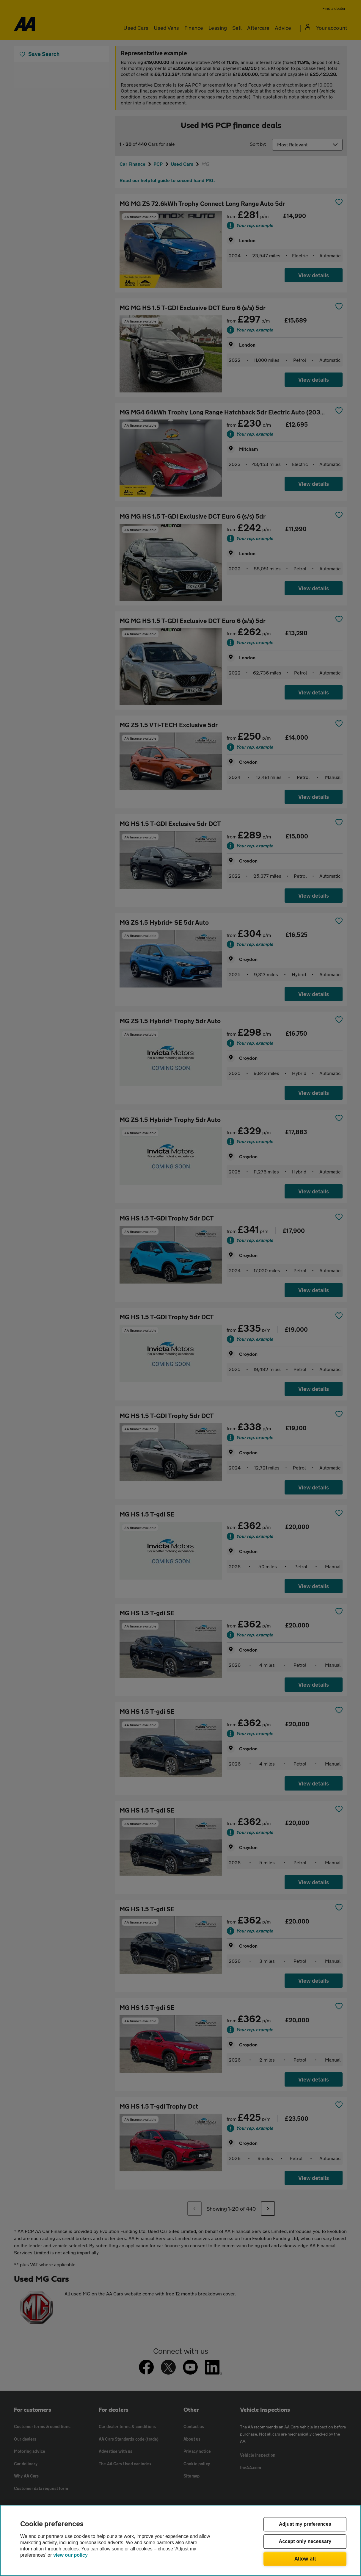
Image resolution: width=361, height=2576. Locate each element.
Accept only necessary (305, 2541)
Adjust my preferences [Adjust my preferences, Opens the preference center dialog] (305, 2524)
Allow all (305, 2558)
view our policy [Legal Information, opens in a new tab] (70, 2555)
